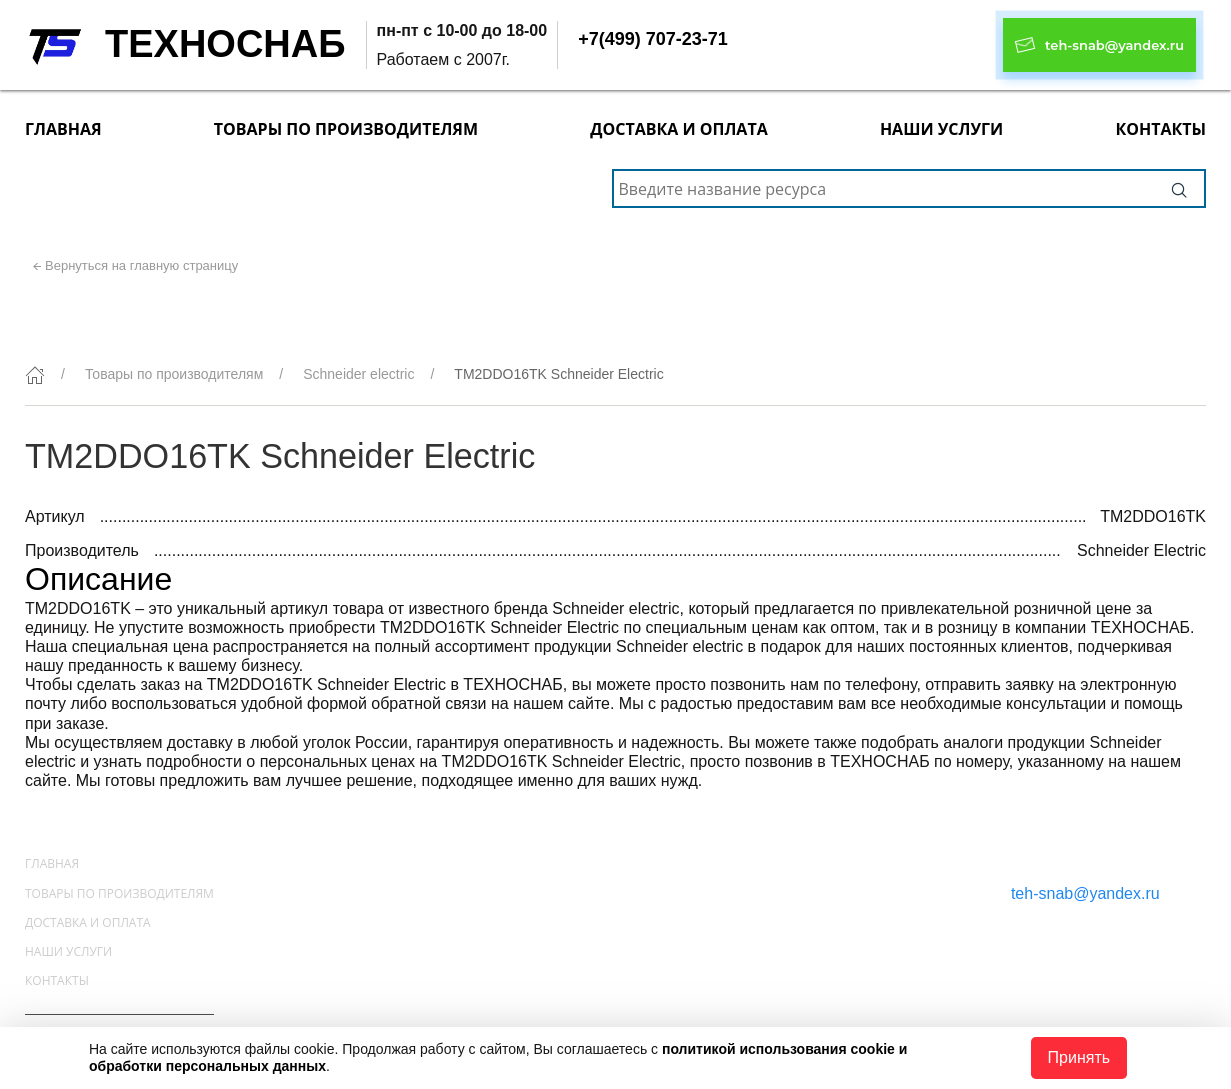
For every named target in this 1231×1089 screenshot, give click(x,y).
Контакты (1160, 129)
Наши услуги (941, 129)
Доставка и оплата (678, 129)
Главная (63, 129)
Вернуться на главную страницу (141, 265)
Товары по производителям (346, 129)
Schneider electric (358, 374)
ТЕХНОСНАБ (225, 44)
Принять (1079, 1057)
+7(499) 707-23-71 (653, 39)
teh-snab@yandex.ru (1085, 893)
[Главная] (35, 375)
